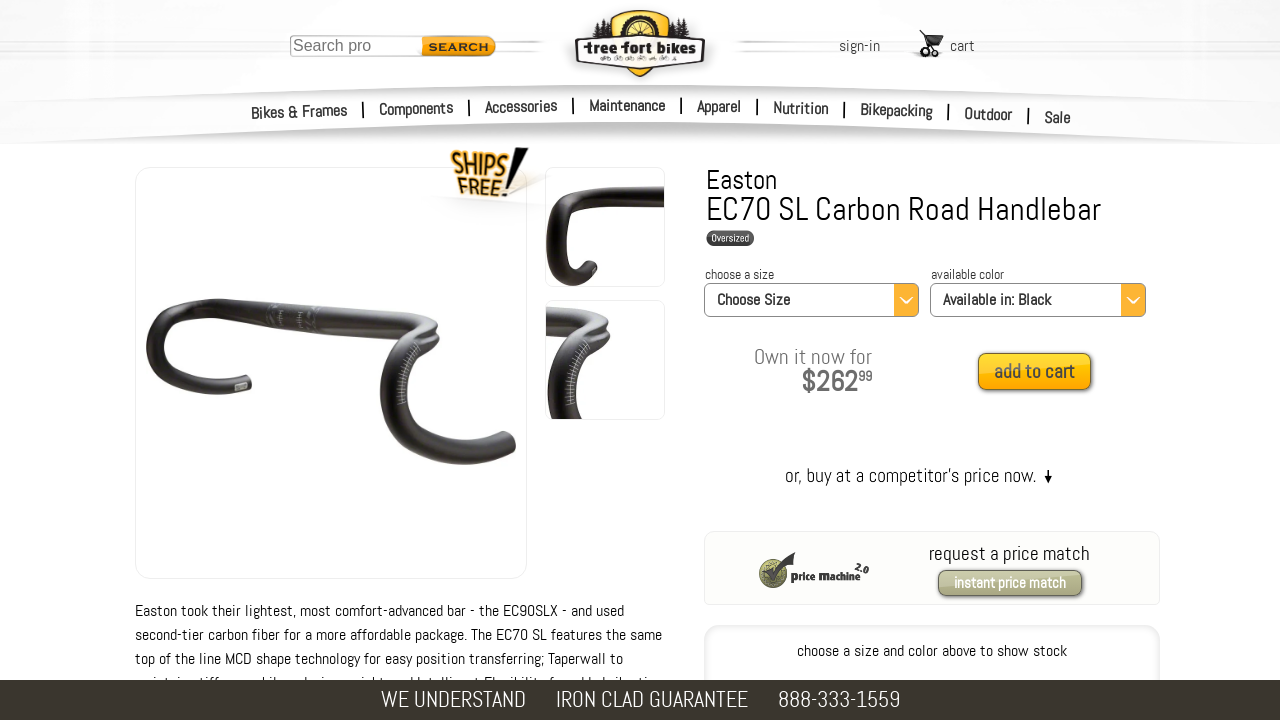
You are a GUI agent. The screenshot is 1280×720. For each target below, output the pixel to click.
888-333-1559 (839, 699)
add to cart (1034, 371)
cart (962, 45)
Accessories (521, 106)
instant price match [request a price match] (1010, 583)
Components (416, 108)
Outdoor (988, 114)
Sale (1057, 118)
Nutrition (800, 108)
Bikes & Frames (299, 112)
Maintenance (627, 105)
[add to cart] (1040, 372)
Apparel (719, 106)
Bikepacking (896, 110)
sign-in (859, 45)
